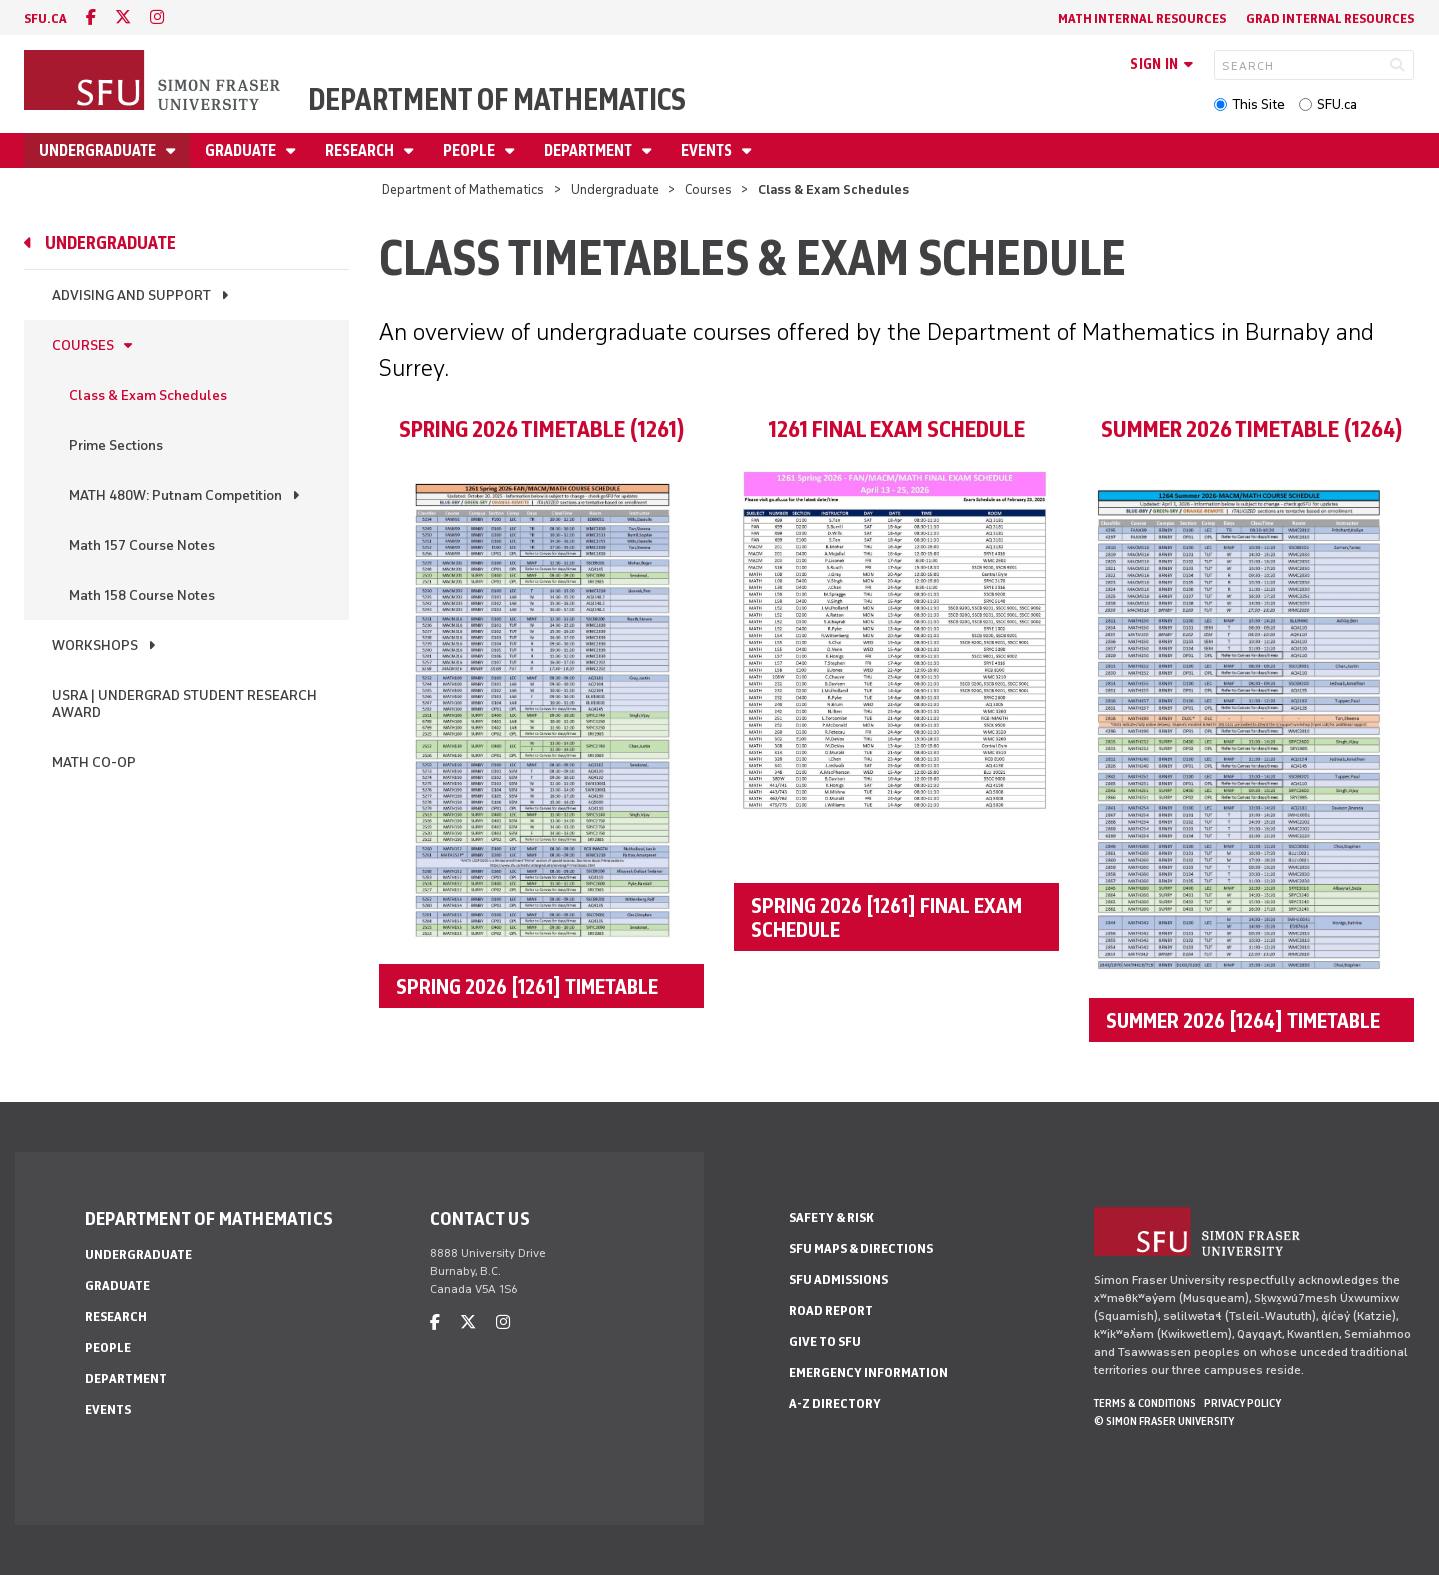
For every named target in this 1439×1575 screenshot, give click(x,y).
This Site (1258, 104)
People (470, 150)
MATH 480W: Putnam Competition (175, 495)
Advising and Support (131, 295)
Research (361, 150)
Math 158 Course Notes (142, 595)
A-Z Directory (835, 1403)
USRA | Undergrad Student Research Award (184, 704)
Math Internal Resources (1142, 18)
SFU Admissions (838, 1279)
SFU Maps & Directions (861, 1248)
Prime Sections (116, 445)
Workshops (95, 645)
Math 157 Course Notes (142, 545)
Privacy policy (1242, 1403)
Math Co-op (94, 762)
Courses (708, 189)
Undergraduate (99, 150)
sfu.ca (45, 18)
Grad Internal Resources (1330, 18)
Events (708, 150)
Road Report (831, 1310)
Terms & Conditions (1145, 1403)
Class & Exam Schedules (148, 395)
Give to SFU (825, 1341)
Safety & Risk (831, 1217)
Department (589, 150)
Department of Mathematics (497, 99)
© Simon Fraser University (1164, 1421)
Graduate (242, 150)
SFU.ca (1337, 104)
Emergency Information (868, 1372)
